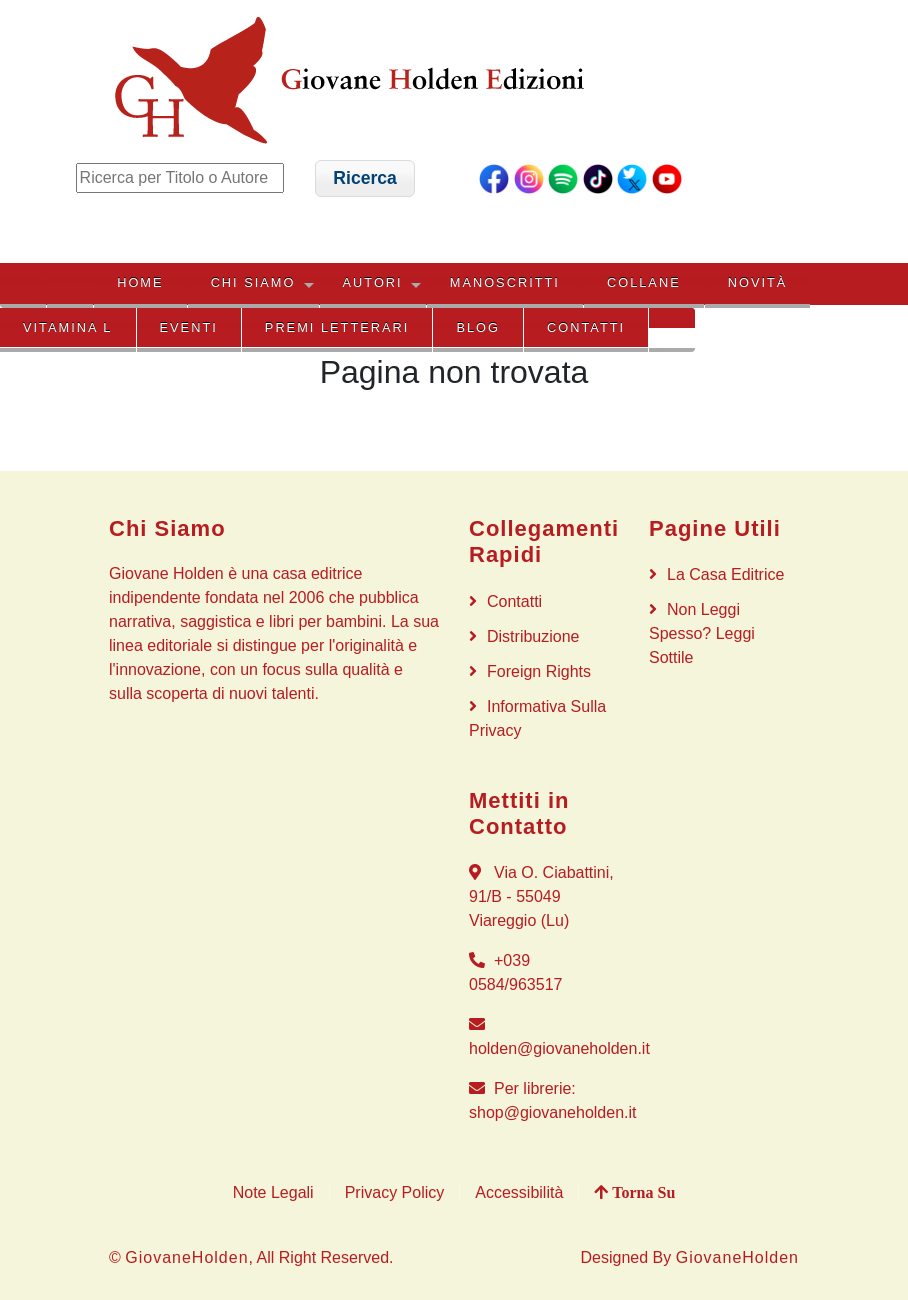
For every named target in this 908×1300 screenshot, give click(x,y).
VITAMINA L (67, 327)
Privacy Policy (395, 1192)
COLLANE (644, 282)
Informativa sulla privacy (537, 718)
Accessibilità (519, 1192)
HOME (140, 282)
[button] (365, 178)
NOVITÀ (758, 282)
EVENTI (189, 327)
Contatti (586, 327)
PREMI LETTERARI (337, 327)
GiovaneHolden (186, 1257)
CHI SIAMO (253, 282)
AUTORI (373, 282)
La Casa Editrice (725, 574)
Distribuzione (533, 636)
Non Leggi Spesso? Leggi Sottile (702, 633)
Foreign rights (539, 671)
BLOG (478, 327)
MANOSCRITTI (505, 282)
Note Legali (273, 1192)
